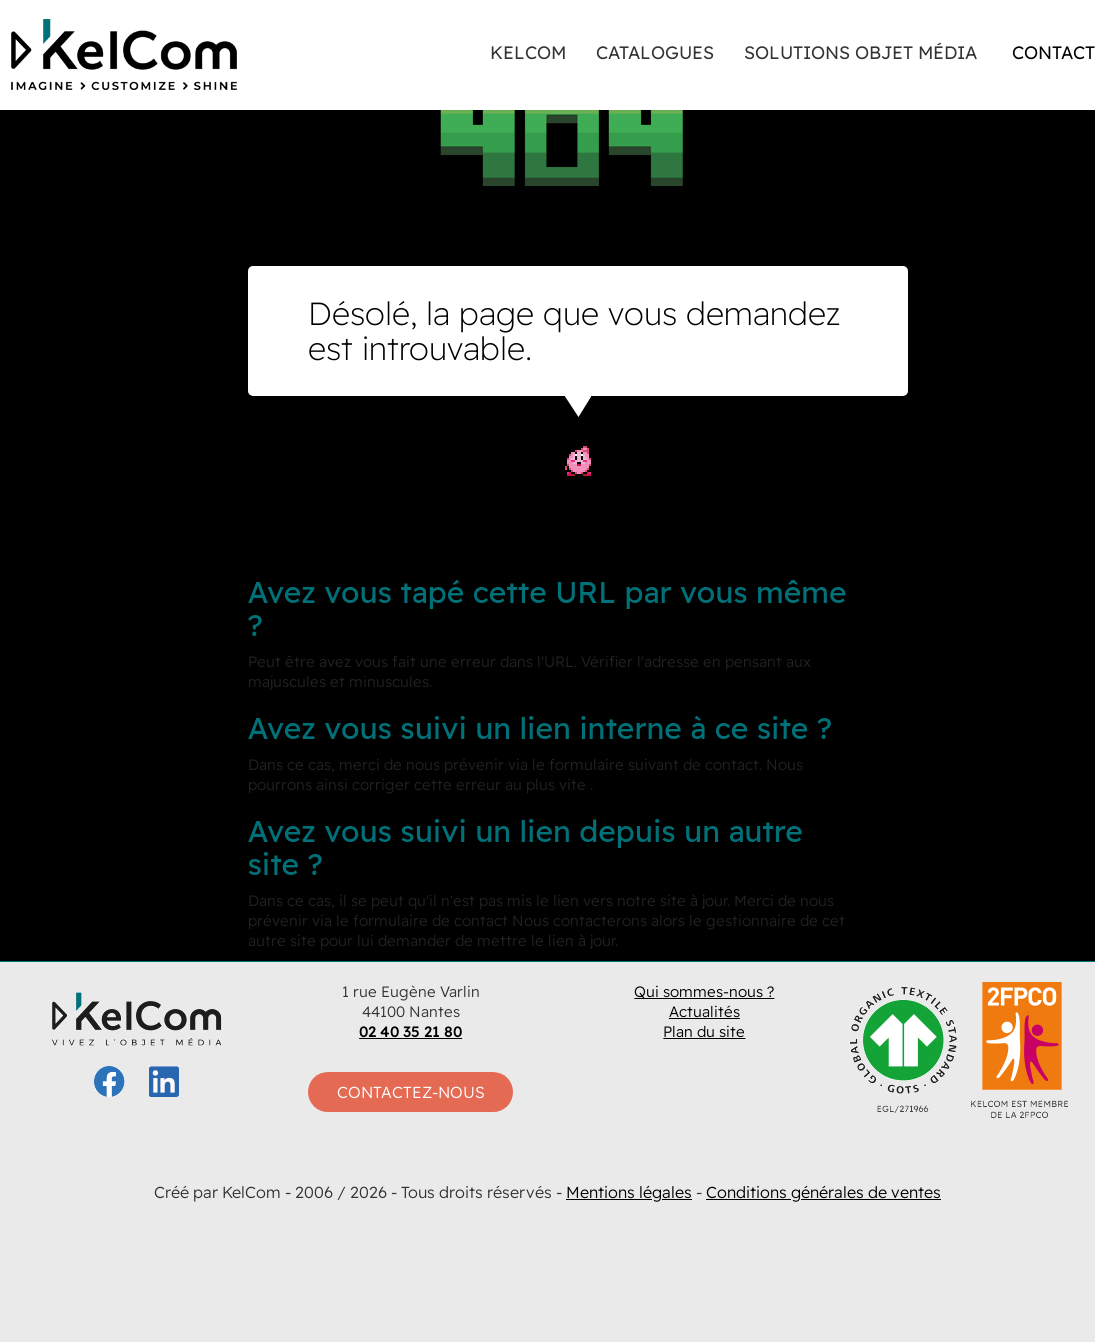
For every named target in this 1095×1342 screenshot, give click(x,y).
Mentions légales (629, 1192)
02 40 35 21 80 (410, 1031)
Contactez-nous (411, 1092)
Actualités (704, 1011)
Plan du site (704, 1031)
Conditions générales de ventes (823, 1192)
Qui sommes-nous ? (704, 991)
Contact (1053, 52)
